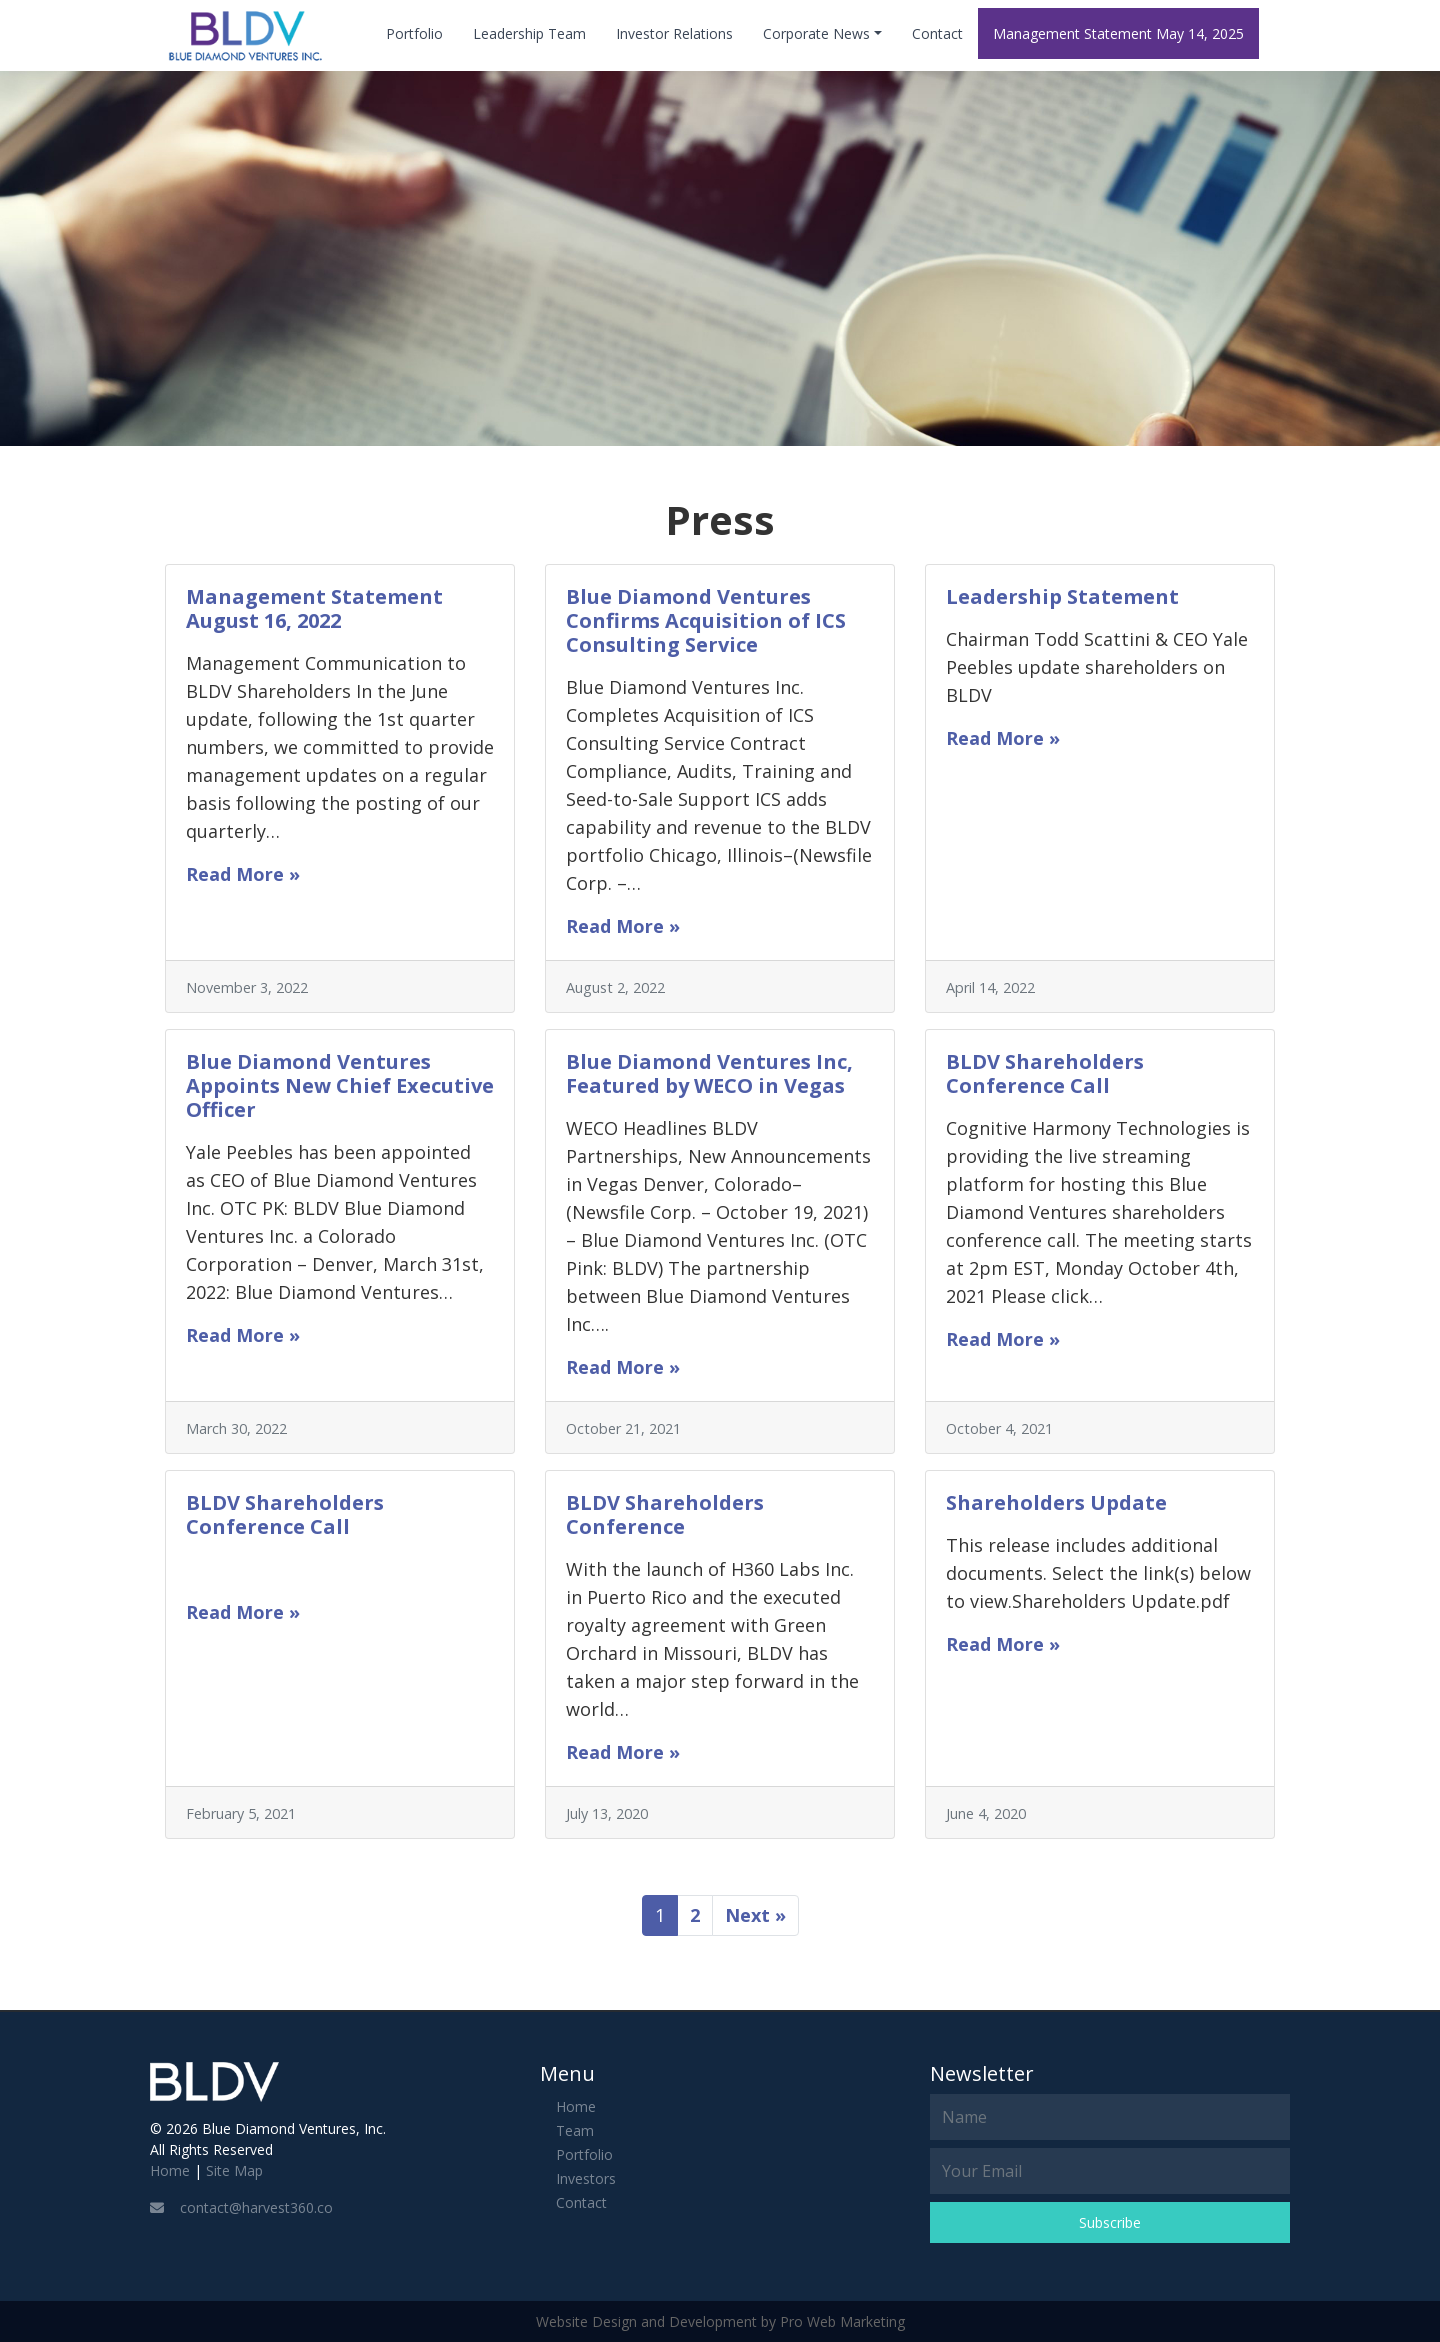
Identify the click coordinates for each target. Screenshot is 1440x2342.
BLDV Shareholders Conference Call (1045, 1073)
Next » (755, 1915)
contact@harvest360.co (241, 2207)
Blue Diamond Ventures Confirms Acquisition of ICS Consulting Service (706, 620)
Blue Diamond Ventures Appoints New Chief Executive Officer (340, 1085)
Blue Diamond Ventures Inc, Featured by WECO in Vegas (709, 1073)
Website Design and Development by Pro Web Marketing (720, 2321)
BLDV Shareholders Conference (665, 1514)
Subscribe (1110, 2222)
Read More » (243, 874)
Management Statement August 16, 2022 (314, 608)
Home (170, 2170)
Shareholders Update (1056, 1502)
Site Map (234, 2170)
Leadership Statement (1062, 596)
